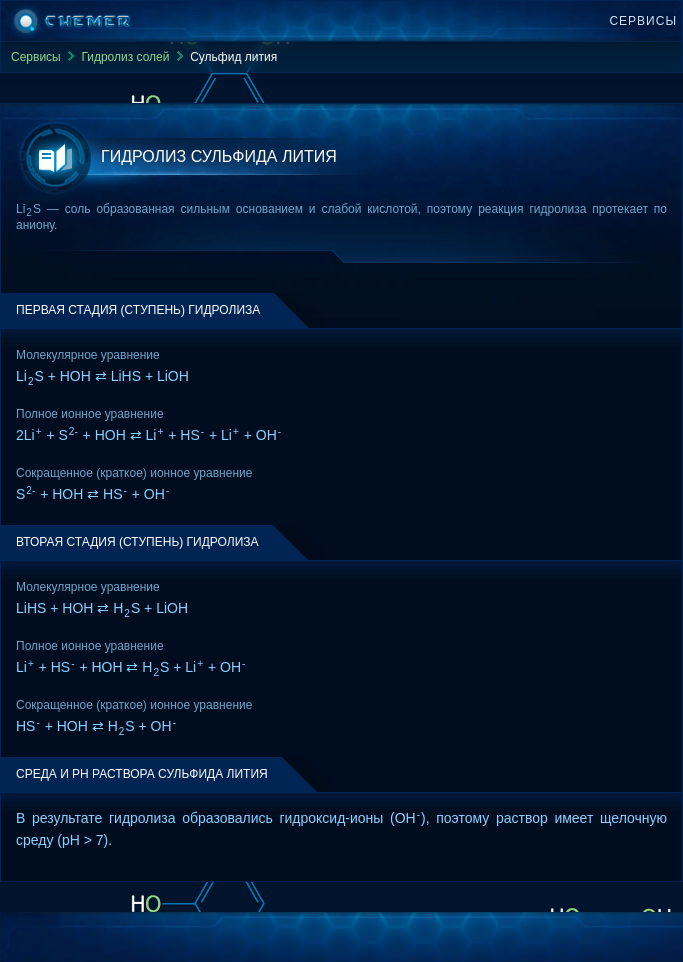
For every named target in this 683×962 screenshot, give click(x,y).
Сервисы (643, 21)
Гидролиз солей (125, 57)
